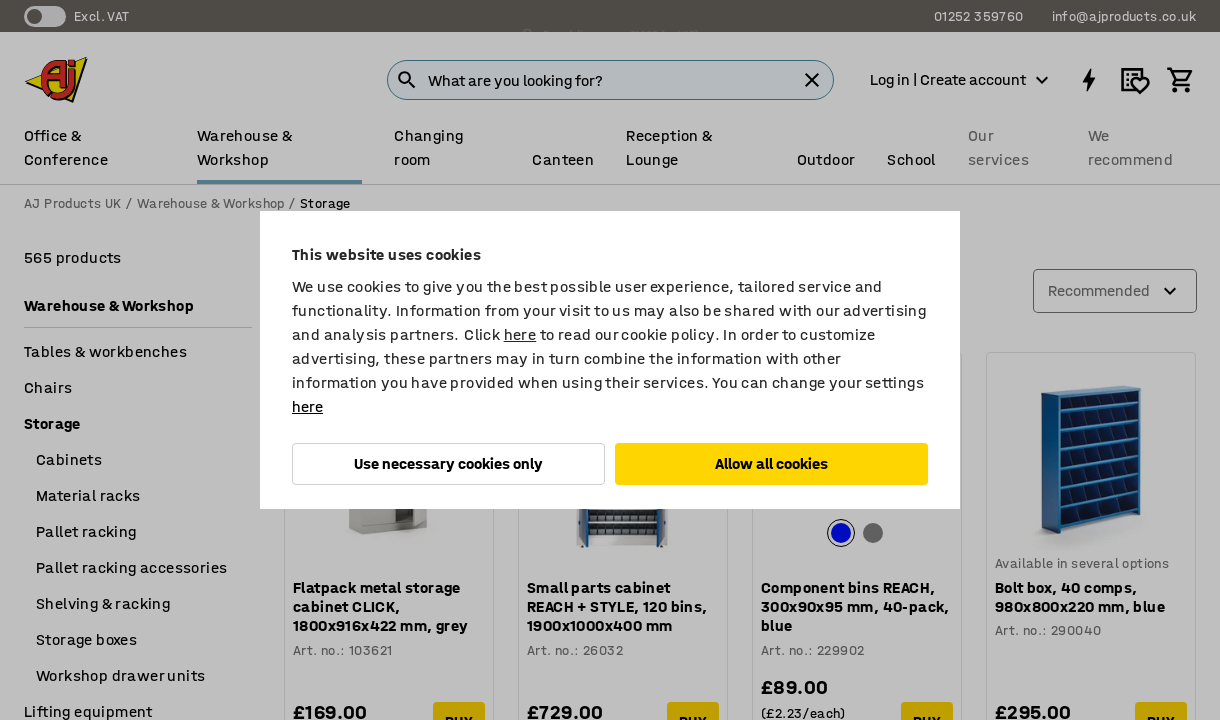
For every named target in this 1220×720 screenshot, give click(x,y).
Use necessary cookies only (448, 463)
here (520, 334)
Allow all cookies (771, 463)
